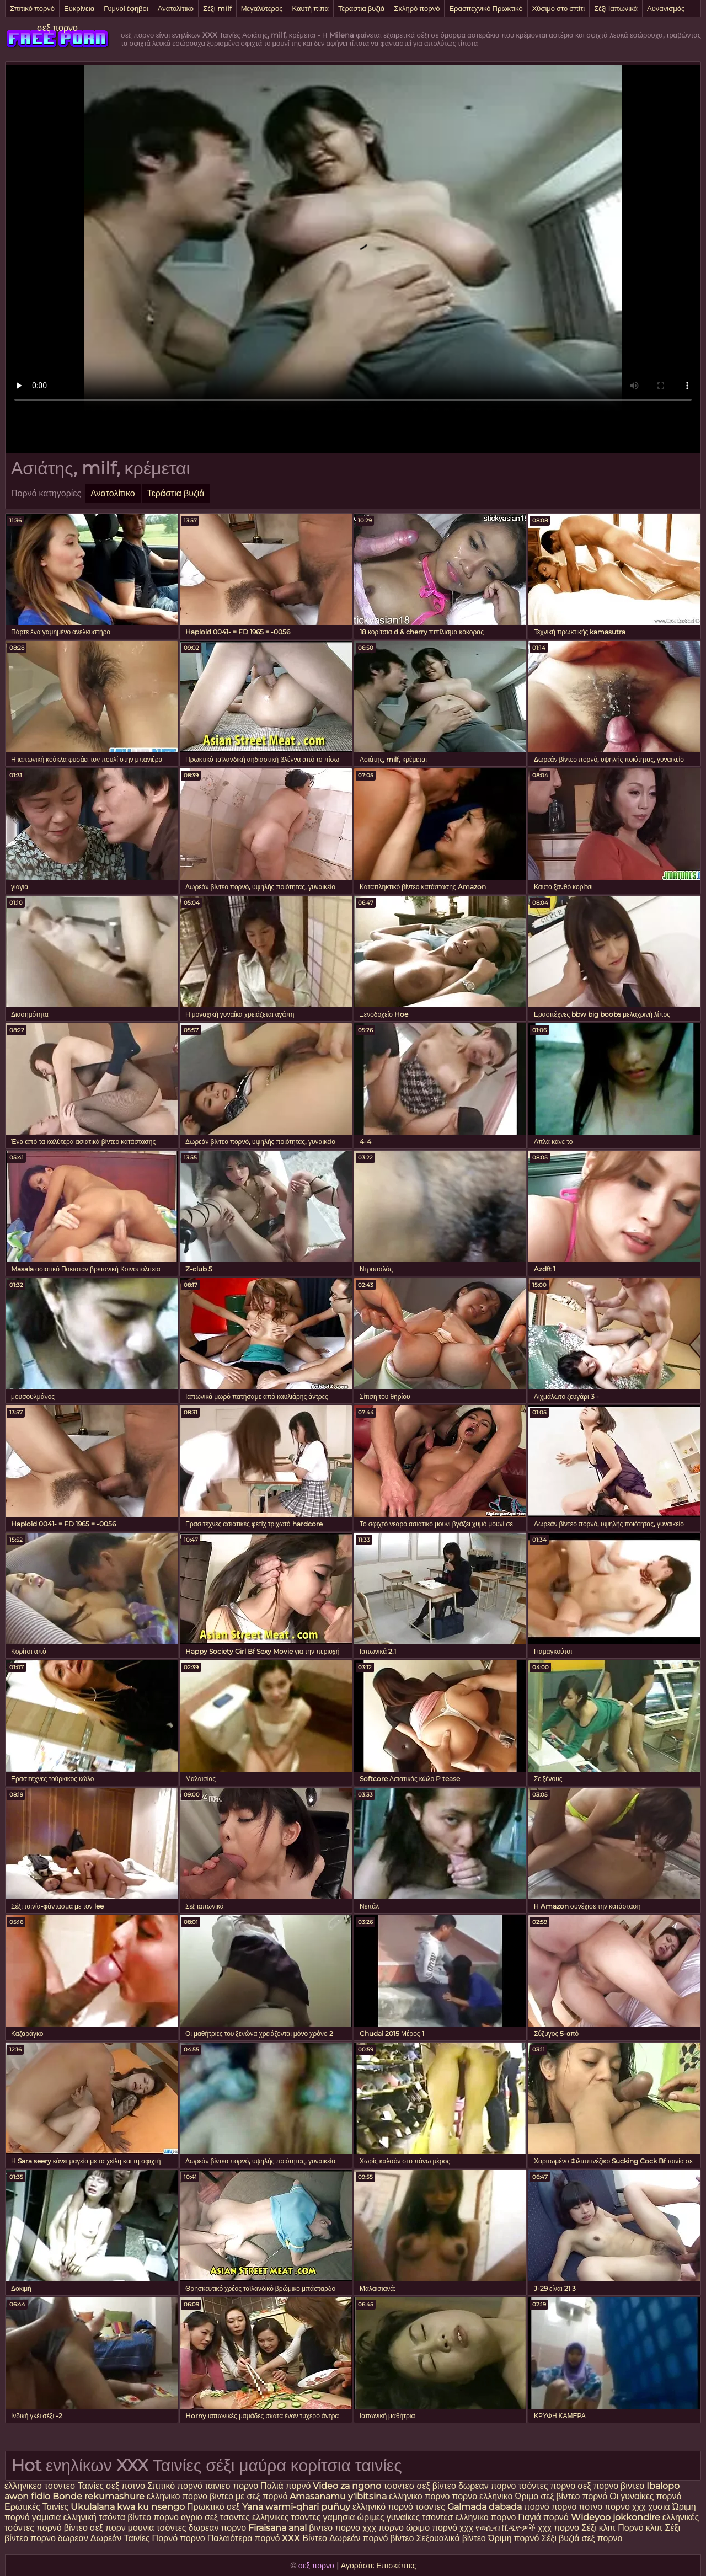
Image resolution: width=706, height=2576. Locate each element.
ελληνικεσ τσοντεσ (40, 2486)
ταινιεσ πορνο (231, 2486)
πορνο (564, 2507)
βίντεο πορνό (581, 2496)
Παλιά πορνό (286, 2486)
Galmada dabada (484, 2507)
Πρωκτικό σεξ (213, 2507)
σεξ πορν (109, 2527)
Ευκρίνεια (79, 8)
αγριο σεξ (199, 2517)
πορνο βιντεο (618, 2486)
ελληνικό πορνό (382, 2507)
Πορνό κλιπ (641, 2527)
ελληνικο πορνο (177, 2496)
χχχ (467, 2527)
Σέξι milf (217, 8)
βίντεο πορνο (154, 2517)
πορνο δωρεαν (60, 2538)
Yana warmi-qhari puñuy (296, 2507)
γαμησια (339, 2517)
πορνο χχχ (625, 2507)
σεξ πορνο (57, 28)
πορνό (275, 2496)
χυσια (659, 2507)
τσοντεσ (398, 2486)
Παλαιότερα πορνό (244, 2538)
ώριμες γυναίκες (388, 2517)
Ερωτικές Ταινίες (37, 2507)
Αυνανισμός (665, 8)
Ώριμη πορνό (513, 2538)
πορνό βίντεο (63, 2527)
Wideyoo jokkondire (615, 2517)
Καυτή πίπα (310, 8)
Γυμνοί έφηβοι (126, 8)
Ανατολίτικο (176, 8)
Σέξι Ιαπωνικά (616, 8)
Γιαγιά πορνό (543, 2517)
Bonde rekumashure (98, 2496)
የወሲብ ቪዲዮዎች (505, 2527)
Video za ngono (347, 2486)
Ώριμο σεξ (535, 2496)
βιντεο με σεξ (235, 2496)
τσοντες (430, 2507)
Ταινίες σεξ (99, 2486)
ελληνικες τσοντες (287, 2517)
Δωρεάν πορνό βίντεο (372, 2538)
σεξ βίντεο (436, 2486)
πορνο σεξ (570, 2486)
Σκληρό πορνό (417, 8)
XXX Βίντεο (305, 2538)
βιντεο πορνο (334, 2527)
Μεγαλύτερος (262, 8)
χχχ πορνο (383, 2527)
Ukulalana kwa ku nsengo (128, 2507)
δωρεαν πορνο (488, 2486)
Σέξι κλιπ (599, 2527)
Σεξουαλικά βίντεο (450, 2538)
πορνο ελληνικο (482, 2496)
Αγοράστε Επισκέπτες (378, 2565)
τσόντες (533, 2486)
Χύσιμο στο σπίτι (558, 8)
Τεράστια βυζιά (361, 8)
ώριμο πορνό (431, 2527)
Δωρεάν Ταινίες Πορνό (135, 2538)
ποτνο (134, 2486)
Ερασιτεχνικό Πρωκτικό (485, 8)
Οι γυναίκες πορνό (645, 2496)
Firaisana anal (277, 2527)
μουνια (141, 2527)
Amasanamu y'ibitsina (338, 2496)
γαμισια (47, 2517)
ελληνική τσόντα (94, 2517)
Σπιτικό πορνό (32, 8)
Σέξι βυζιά (561, 2538)
